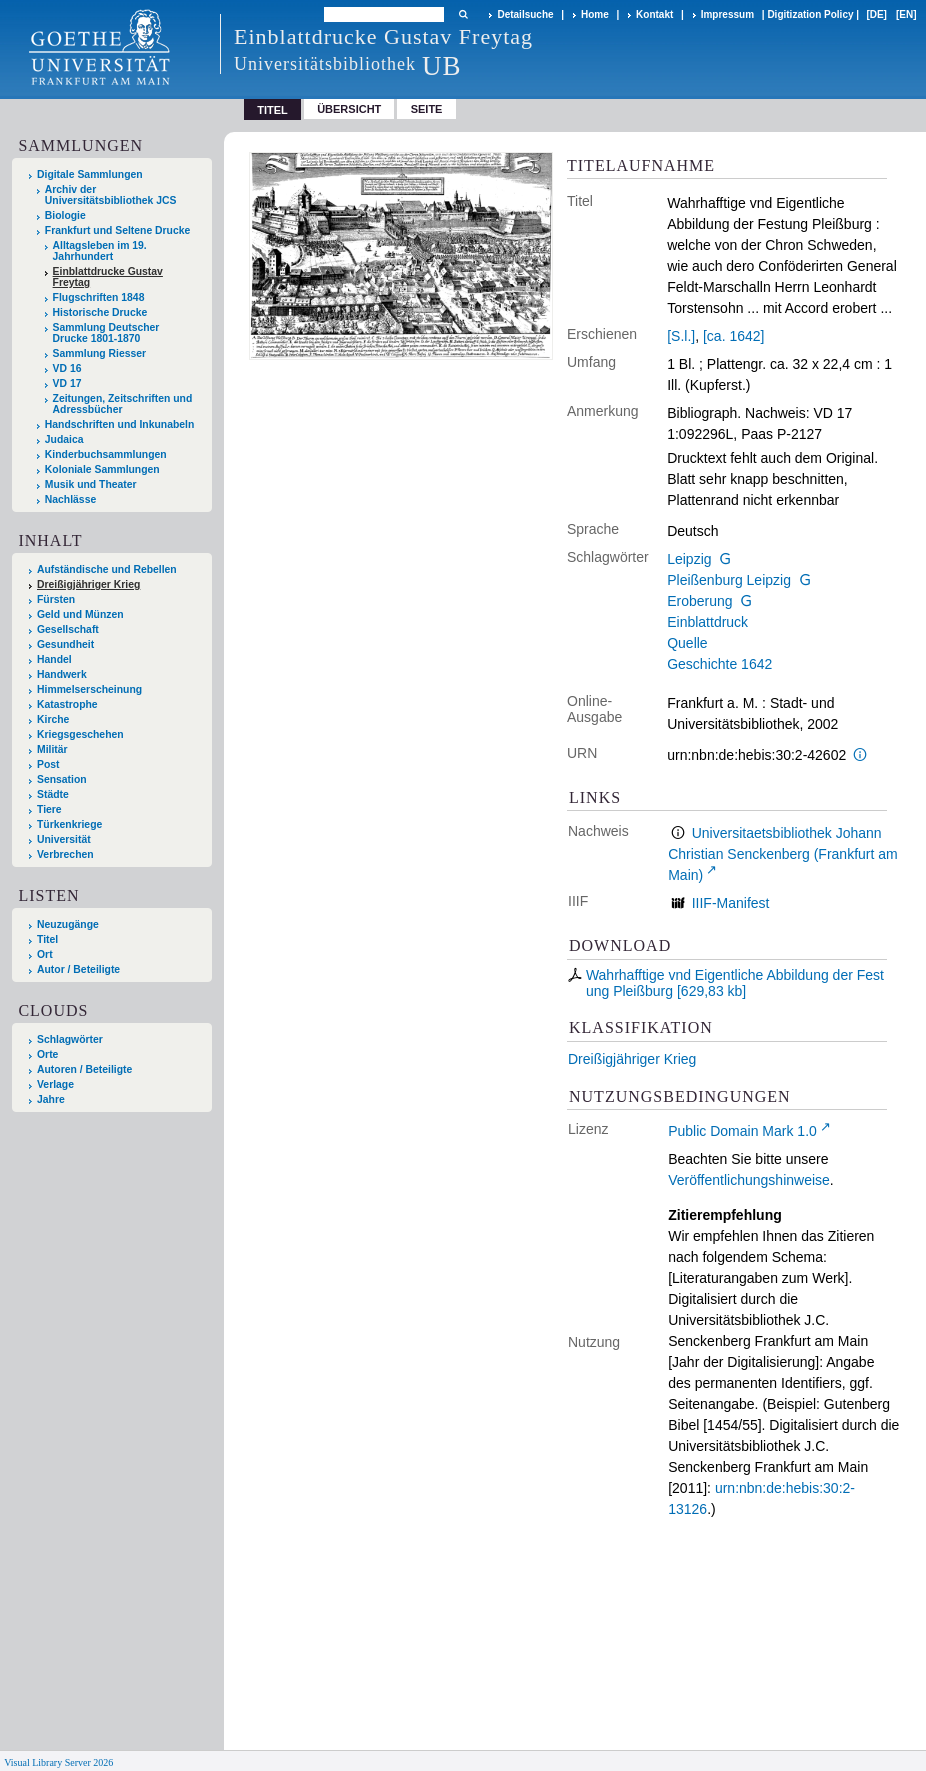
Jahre (51, 1099)
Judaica (64, 439)
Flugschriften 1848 (99, 297)
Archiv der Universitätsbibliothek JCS (111, 195)
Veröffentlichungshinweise (749, 1180)
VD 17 (67, 383)
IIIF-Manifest (731, 903)
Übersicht (349, 109)
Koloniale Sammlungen (102, 469)
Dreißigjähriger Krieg (632, 1059)
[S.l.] (681, 336)
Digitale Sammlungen (90, 174)
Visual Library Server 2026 (58, 1762)
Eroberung (699, 601)
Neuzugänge (68, 924)
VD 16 (67, 368)
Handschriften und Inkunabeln (120, 424)
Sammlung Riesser (100, 353)
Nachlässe (70, 499)
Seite (427, 109)
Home (595, 14)
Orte (47, 1054)
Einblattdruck (707, 622)
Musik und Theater (91, 484)
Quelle (687, 643)
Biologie (65, 215)
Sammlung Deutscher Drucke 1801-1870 (106, 333)
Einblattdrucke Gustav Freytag (108, 277)
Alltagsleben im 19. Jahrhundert (100, 251)
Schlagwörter (70, 1039)
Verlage (55, 1084)
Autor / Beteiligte (78, 969)
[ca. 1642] (734, 336)
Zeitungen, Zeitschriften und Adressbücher (123, 404)
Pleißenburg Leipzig (729, 580)
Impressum (727, 14)
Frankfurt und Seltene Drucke (118, 230)
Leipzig (689, 559)
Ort (45, 954)
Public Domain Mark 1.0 (742, 1131)
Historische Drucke (100, 312)
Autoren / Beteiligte (84, 1069)
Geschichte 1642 (719, 664)
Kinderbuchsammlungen (106, 454)
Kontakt (654, 14)
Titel (47, 939)
